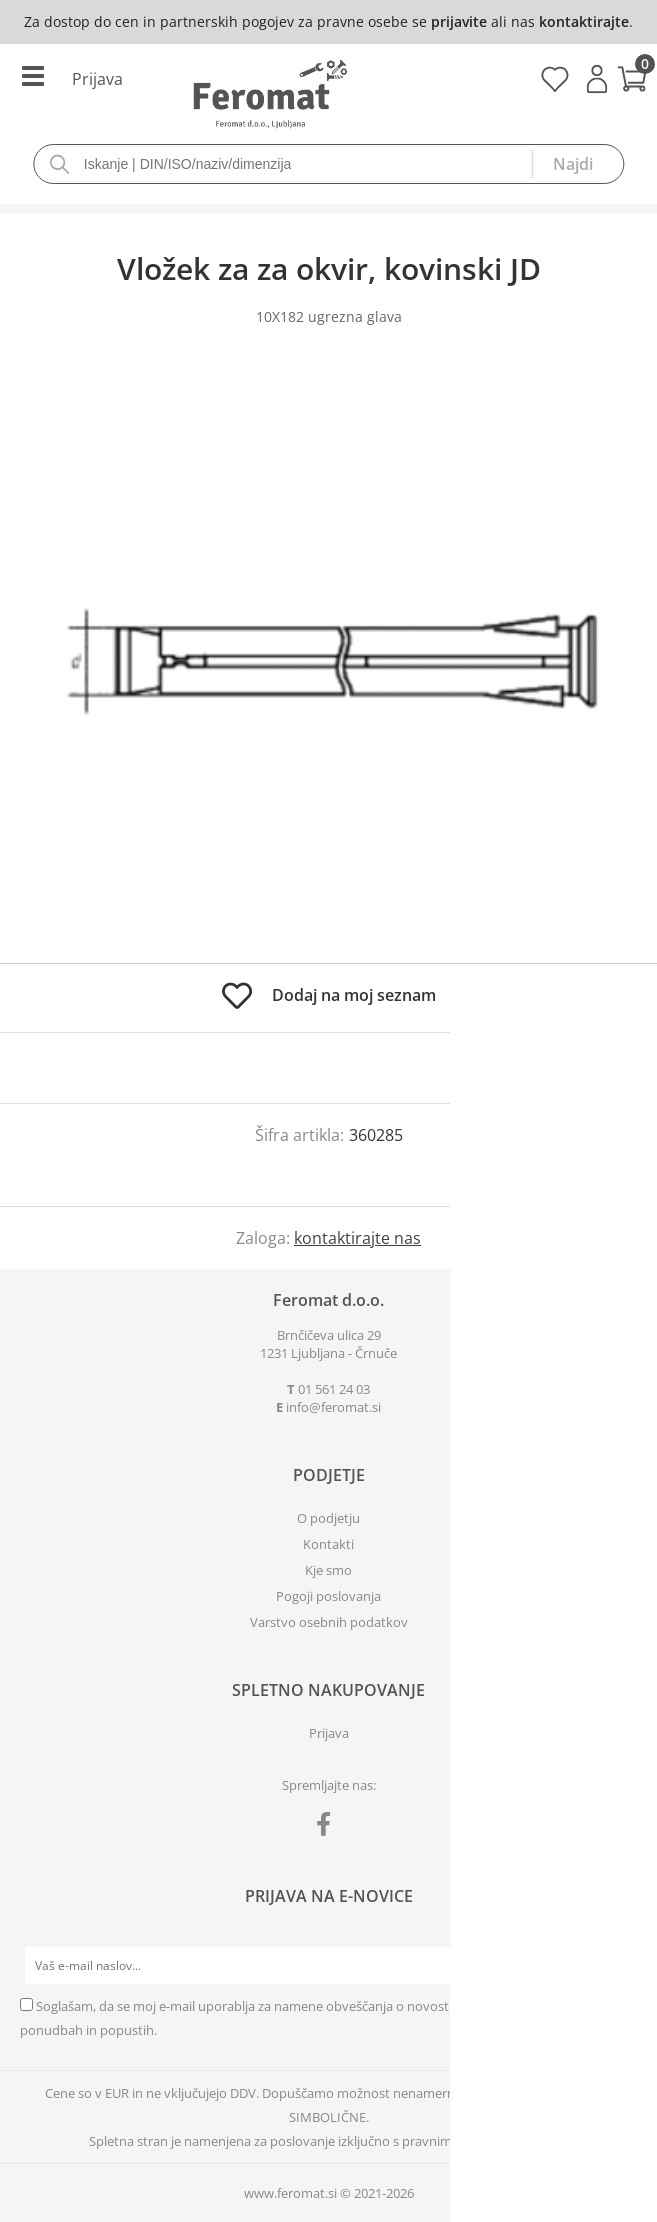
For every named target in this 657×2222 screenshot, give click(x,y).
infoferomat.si (333, 1407)
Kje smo (328, 1570)
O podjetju (328, 1518)
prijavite (459, 21)
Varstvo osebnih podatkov (329, 1622)
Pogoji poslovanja (328, 1596)
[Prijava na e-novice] (618, 1966)
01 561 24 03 (334, 1389)
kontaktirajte (584, 21)
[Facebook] (328, 1828)
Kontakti (328, 1544)
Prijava (597, 79)
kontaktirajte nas (357, 1238)
